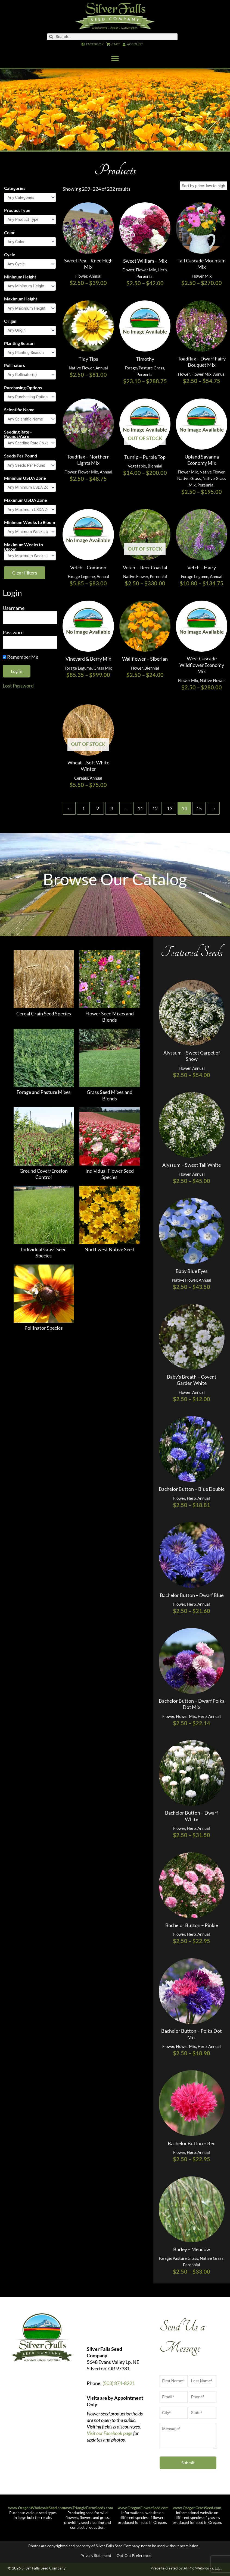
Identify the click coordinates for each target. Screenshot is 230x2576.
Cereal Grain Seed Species (43, 1013)
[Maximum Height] (30, 308)
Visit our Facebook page (109, 2433)
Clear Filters (24, 573)
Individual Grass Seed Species (44, 1252)
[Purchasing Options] (30, 397)
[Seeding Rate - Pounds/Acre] (30, 443)
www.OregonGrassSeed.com (197, 2507)
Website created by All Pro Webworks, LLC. (186, 2568)
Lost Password (18, 686)
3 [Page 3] (111, 808)
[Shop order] (203, 185)
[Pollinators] (30, 374)
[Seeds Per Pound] (30, 465)
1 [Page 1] (83, 808)
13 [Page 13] (169, 808)
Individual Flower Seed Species (109, 1174)
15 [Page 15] (199, 808)
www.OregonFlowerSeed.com (143, 2507)
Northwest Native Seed (109, 1249)
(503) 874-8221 (118, 2383)
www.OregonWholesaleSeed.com (36, 2507)
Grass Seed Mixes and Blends (109, 1095)
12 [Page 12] (155, 808)
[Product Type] (30, 219)
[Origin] (30, 330)
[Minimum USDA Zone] (30, 487)
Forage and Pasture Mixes (44, 1092)
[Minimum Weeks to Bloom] (30, 531)
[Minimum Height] (30, 286)
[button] (115, 59)
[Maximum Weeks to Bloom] (30, 556)
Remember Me (20, 657)
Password (13, 632)
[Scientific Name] (30, 419)
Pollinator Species (43, 1328)
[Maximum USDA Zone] (30, 509)
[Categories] (30, 197)
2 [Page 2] (97, 808)
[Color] (30, 242)
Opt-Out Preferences (134, 2555)
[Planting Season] (30, 352)
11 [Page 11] (140, 808)
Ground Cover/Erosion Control (44, 1174)
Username (13, 608)
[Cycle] (30, 264)
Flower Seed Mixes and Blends (109, 1017)
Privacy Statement (95, 2555)
